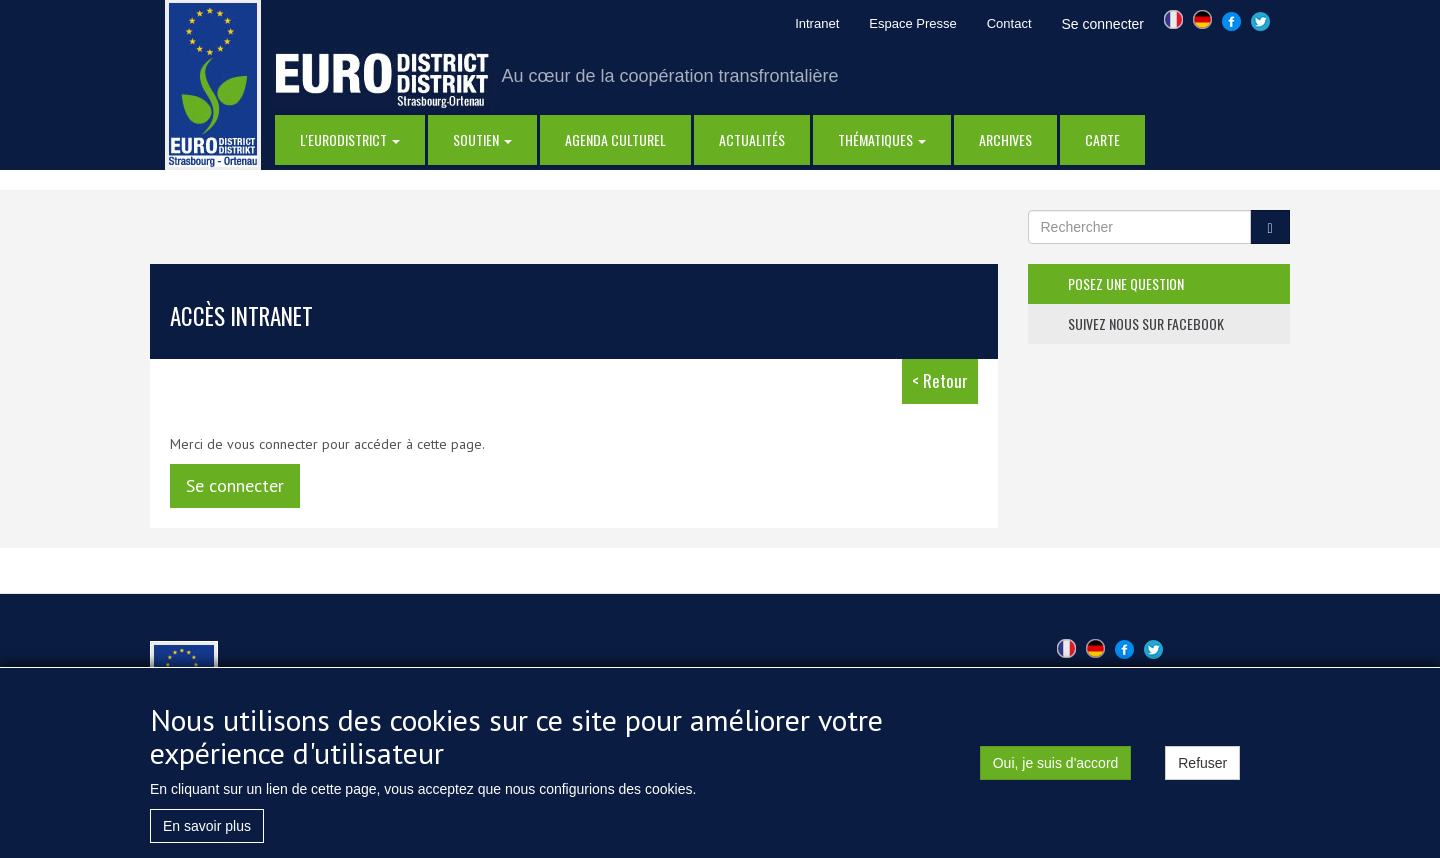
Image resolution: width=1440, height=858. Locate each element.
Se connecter (1103, 24)
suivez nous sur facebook (1146, 323)
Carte (1102, 139)
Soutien (482, 139)
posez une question (1126, 283)
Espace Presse (912, 23)
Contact (1009, 23)
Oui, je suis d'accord (1056, 768)
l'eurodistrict (350, 139)
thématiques (882, 139)
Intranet (817, 23)
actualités (752, 139)
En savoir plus (207, 831)
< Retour (940, 380)
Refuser (1202, 768)
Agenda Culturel (615, 139)
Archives (1005, 139)
